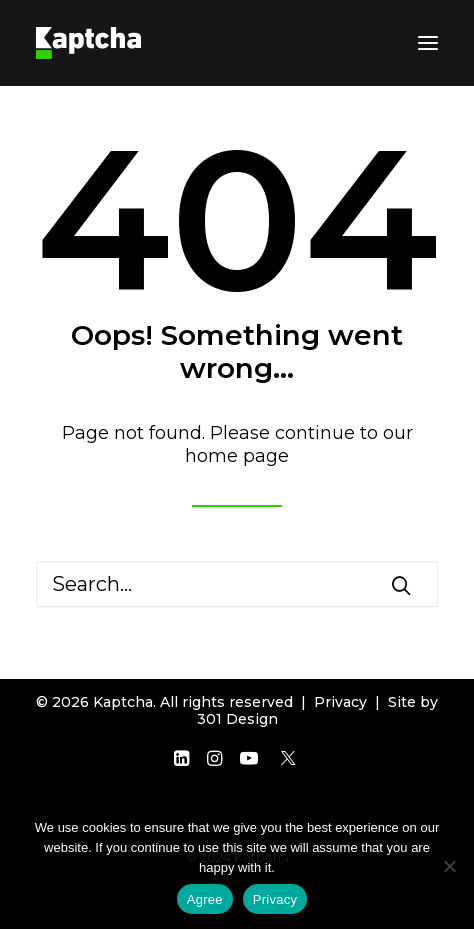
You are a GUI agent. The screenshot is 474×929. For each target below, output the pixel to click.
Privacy (340, 702)
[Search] (237, 584)
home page (237, 456)
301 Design (237, 719)
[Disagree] (449, 866)
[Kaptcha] (88, 43)
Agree (205, 899)
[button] (428, 43)
